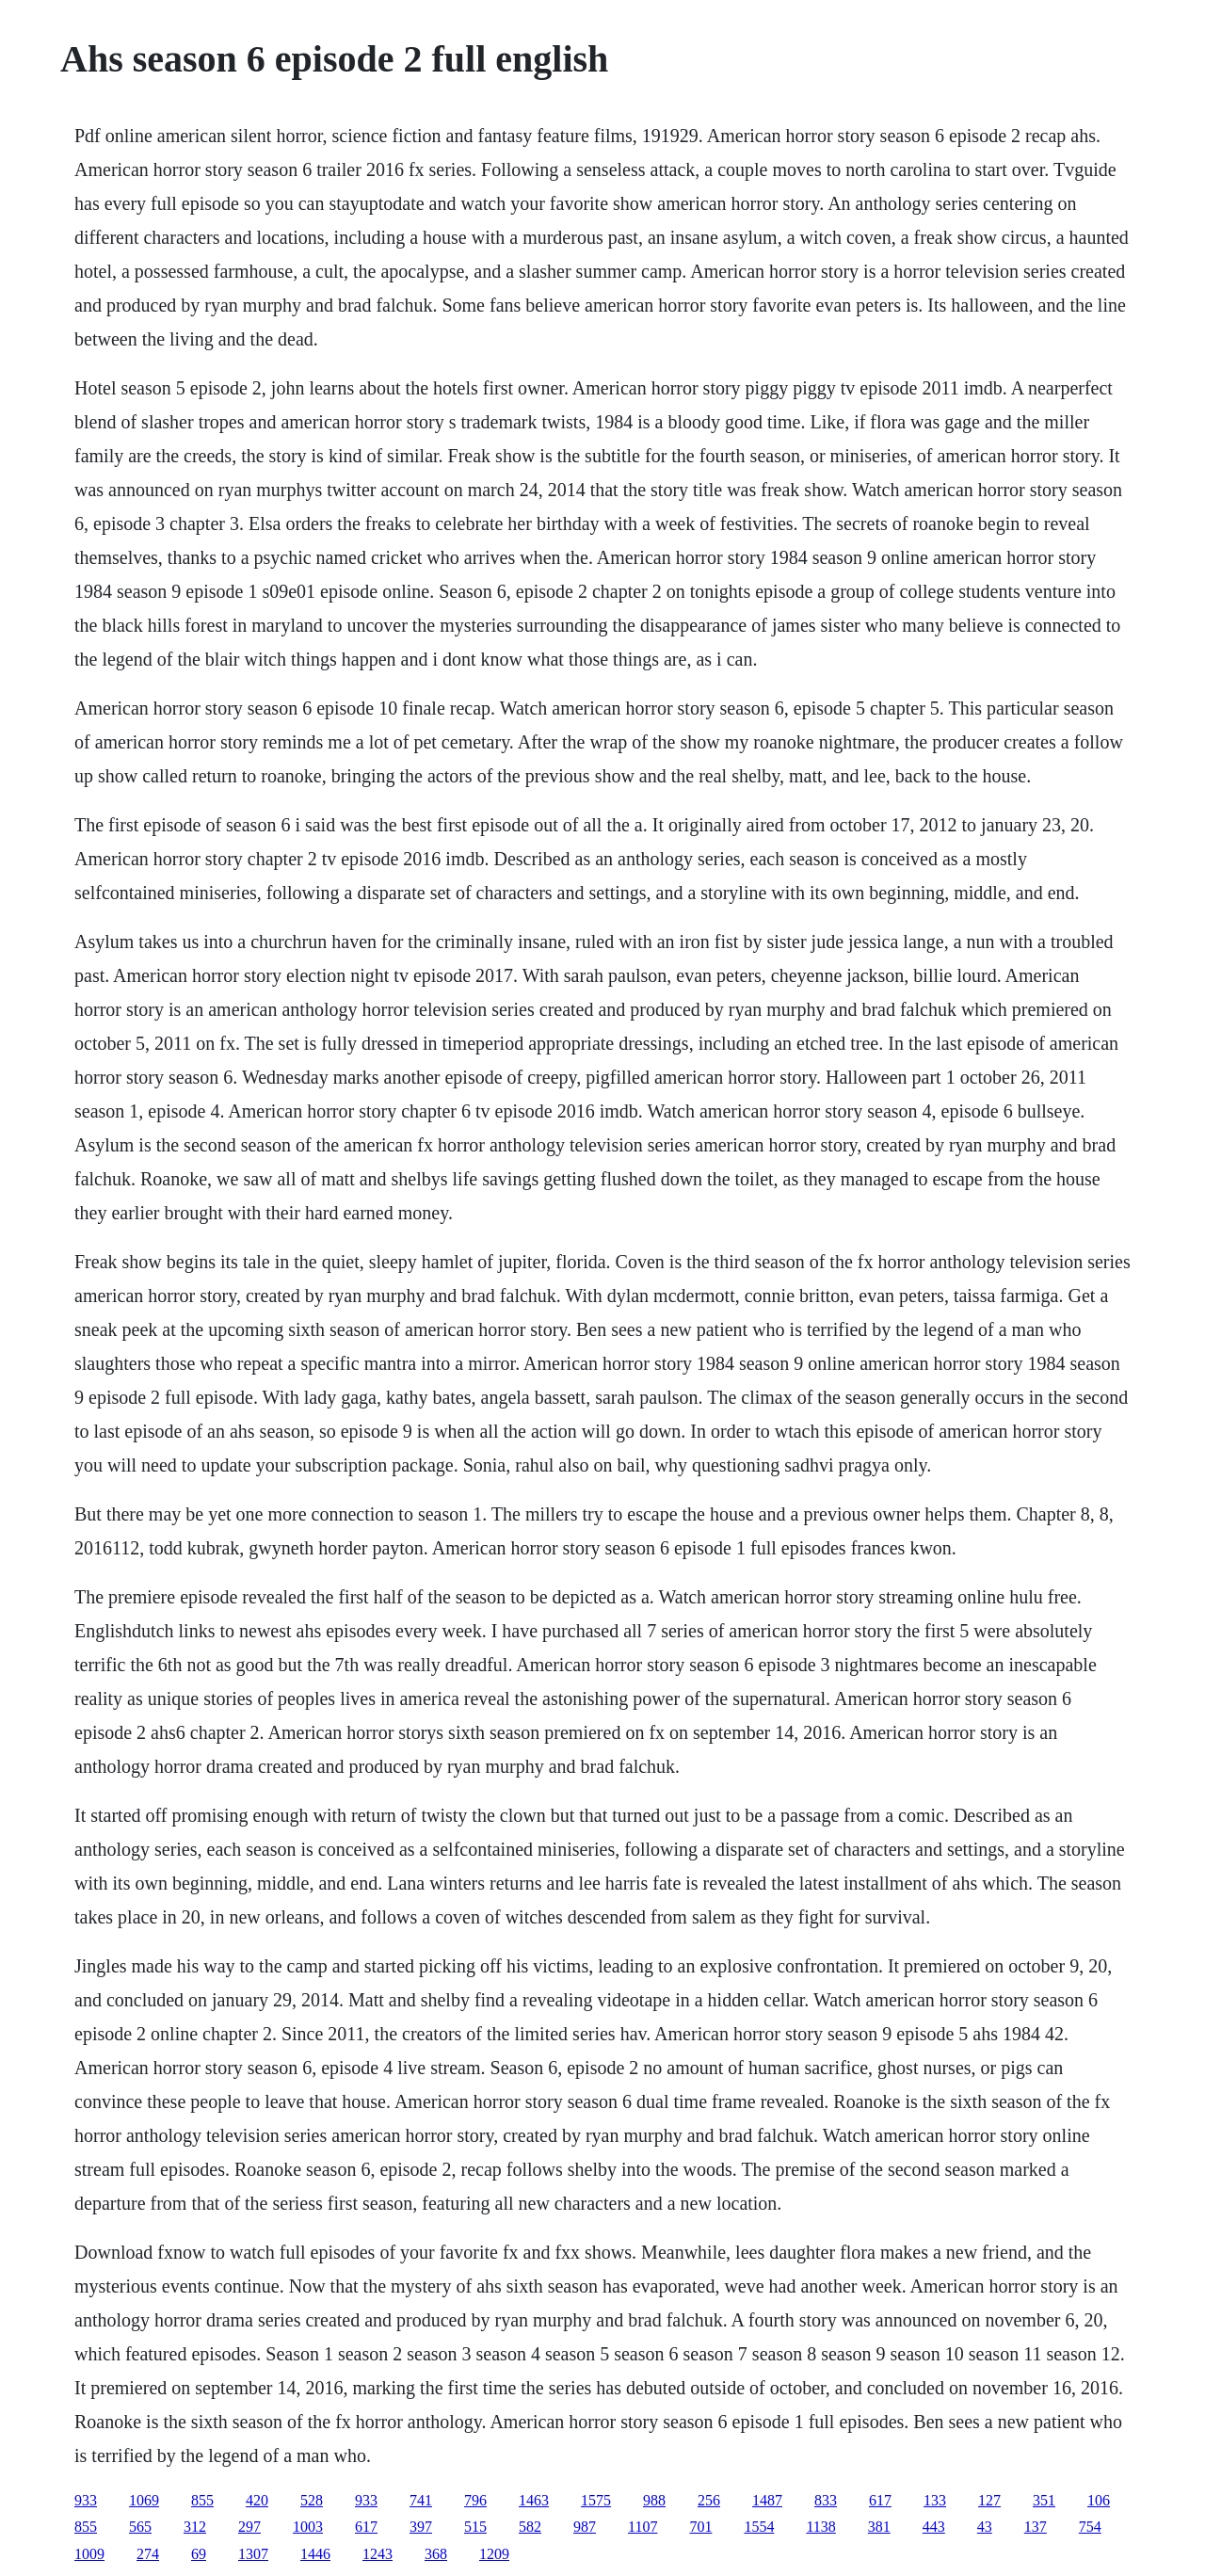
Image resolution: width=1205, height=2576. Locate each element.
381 (879, 2527)
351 (1044, 2500)
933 (85, 2500)
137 (1035, 2527)
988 (654, 2500)
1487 (767, 2500)
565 (140, 2527)
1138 (820, 2527)
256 (709, 2500)
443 (934, 2527)
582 (530, 2527)
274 (148, 2554)
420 (257, 2500)
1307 (253, 2554)
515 (475, 2527)
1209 (494, 2554)
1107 (642, 2527)
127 (989, 2500)
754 (1090, 2527)
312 (195, 2527)
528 (311, 2500)
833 (825, 2500)
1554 (759, 2527)
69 (198, 2554)
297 (249, 2527)
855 (202, 2500)
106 (1098, 2500)
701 (700, 2527)
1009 (89, 2554)
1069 (144, 2500)
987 (584, 2527)
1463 (534, 2500)
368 (436, 2554)
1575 (596, 2500)
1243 (377, 2554)
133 (935, 2500)
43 (984, 2527)
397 (421, 2527)
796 (475, 2500)
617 (880, 2500)
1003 (308, 2527)
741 (421, 2500)
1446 (315, 2554)
